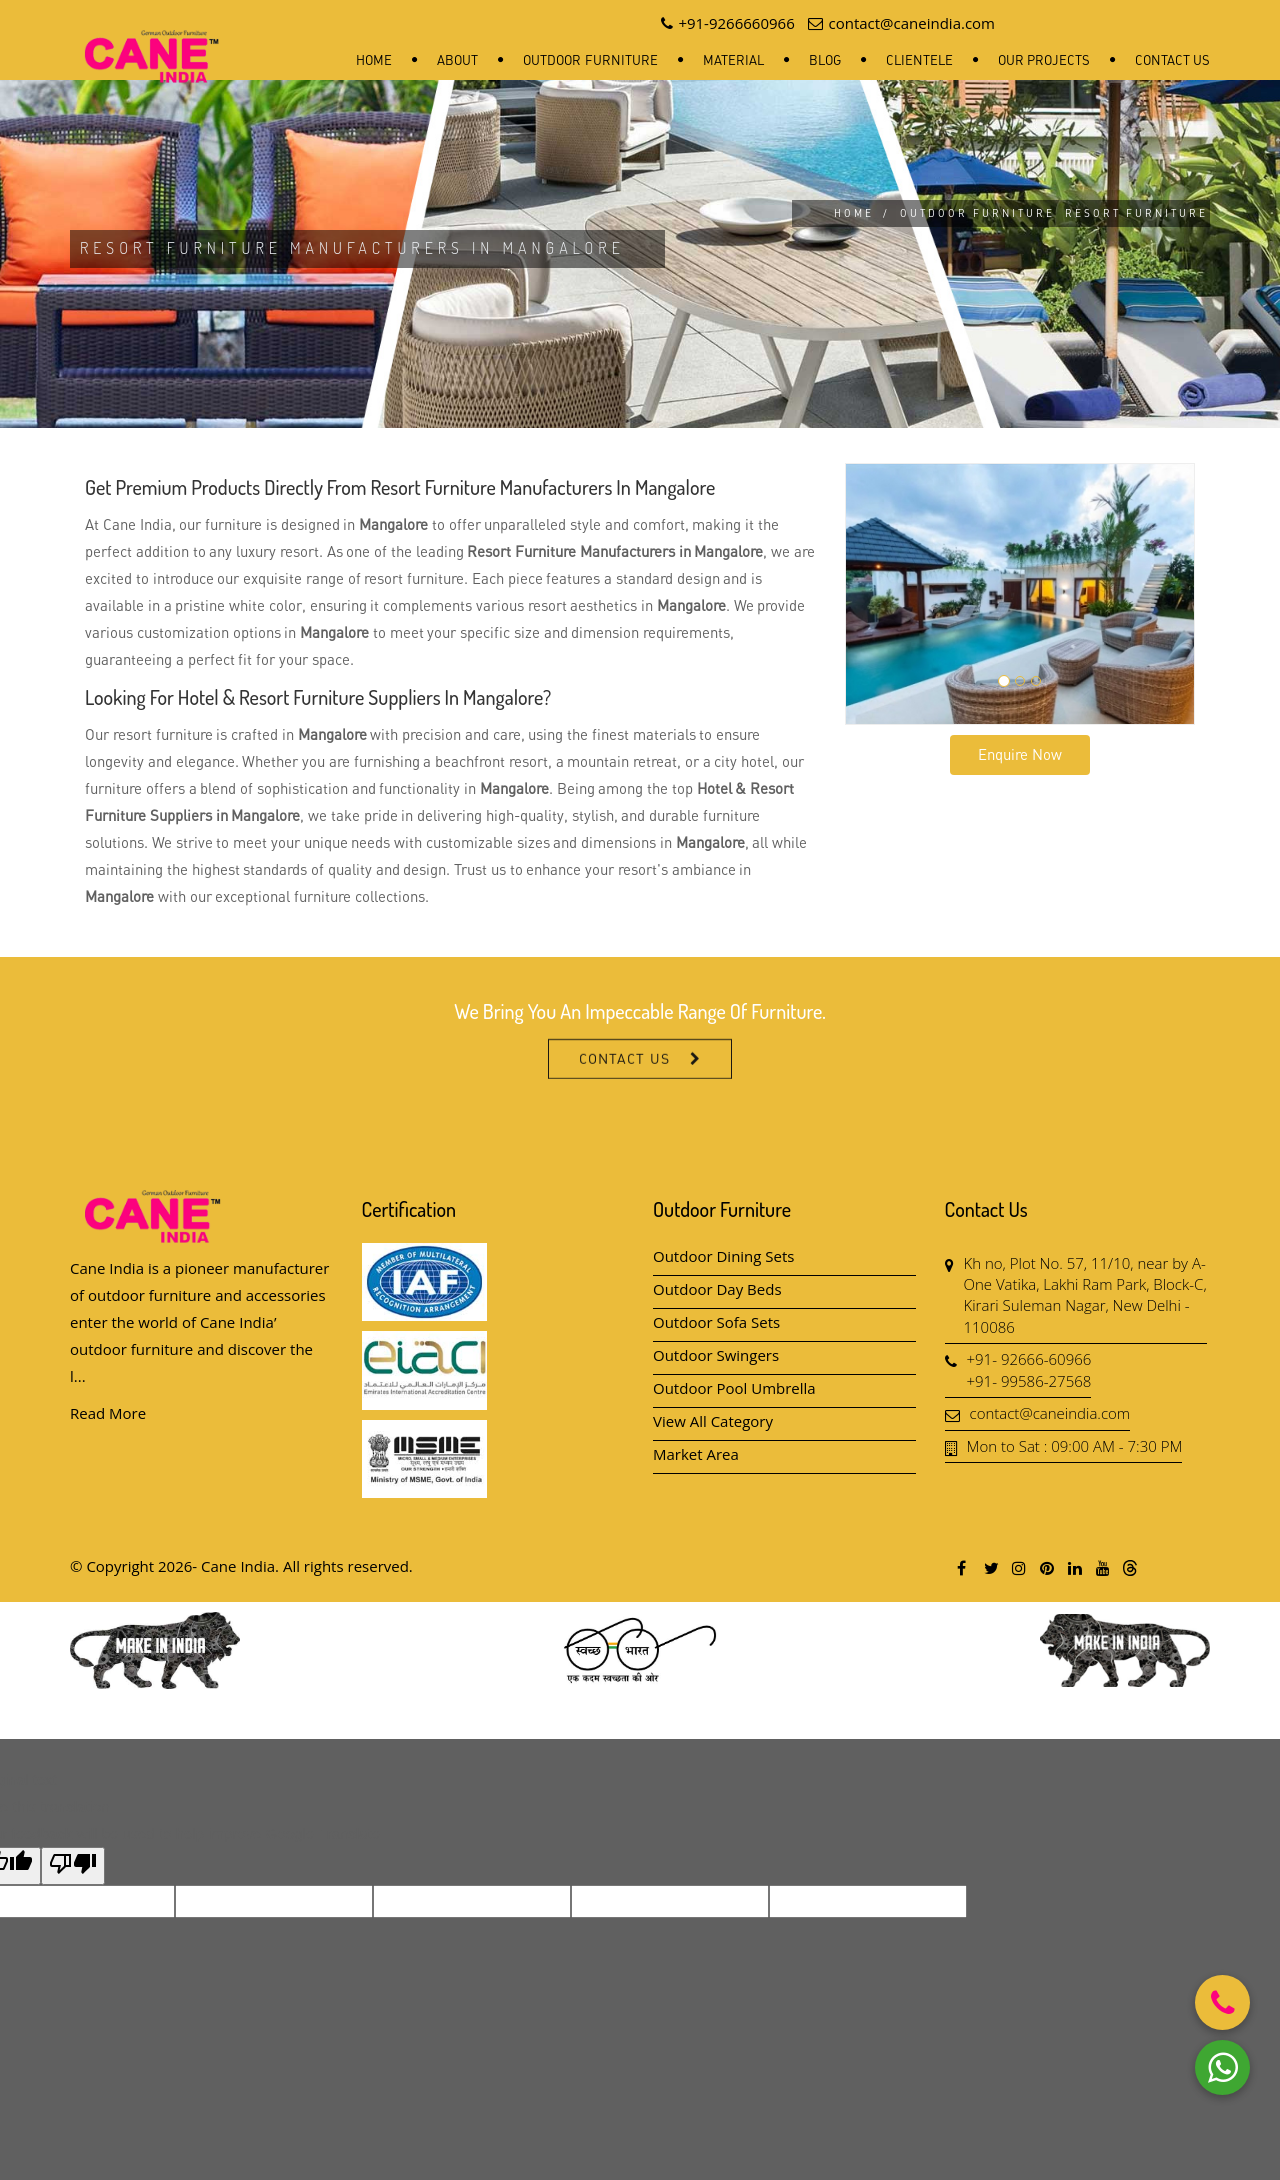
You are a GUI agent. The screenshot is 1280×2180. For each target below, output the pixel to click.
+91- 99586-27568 (1029, 1381)
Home (374, 60)
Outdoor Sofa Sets (716, 1322)
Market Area (696, 1454)
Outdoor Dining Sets (724, 1256)
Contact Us (1172, 60)
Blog (825, 60)
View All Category (713, 1421)
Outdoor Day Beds (717, 1289)
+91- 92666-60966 (1029, 1359)
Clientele (919, 60)
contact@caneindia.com (1050, 1413)
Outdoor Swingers (716, 1355)
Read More (108, 1413)
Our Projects (1044, 60)
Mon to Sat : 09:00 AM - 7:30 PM (1075, 1446)
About (457, 60)
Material (733, 60)
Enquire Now (1020, 754)
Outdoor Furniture (590, 60)
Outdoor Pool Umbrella (734, 1388)
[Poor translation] (73, 1866)
